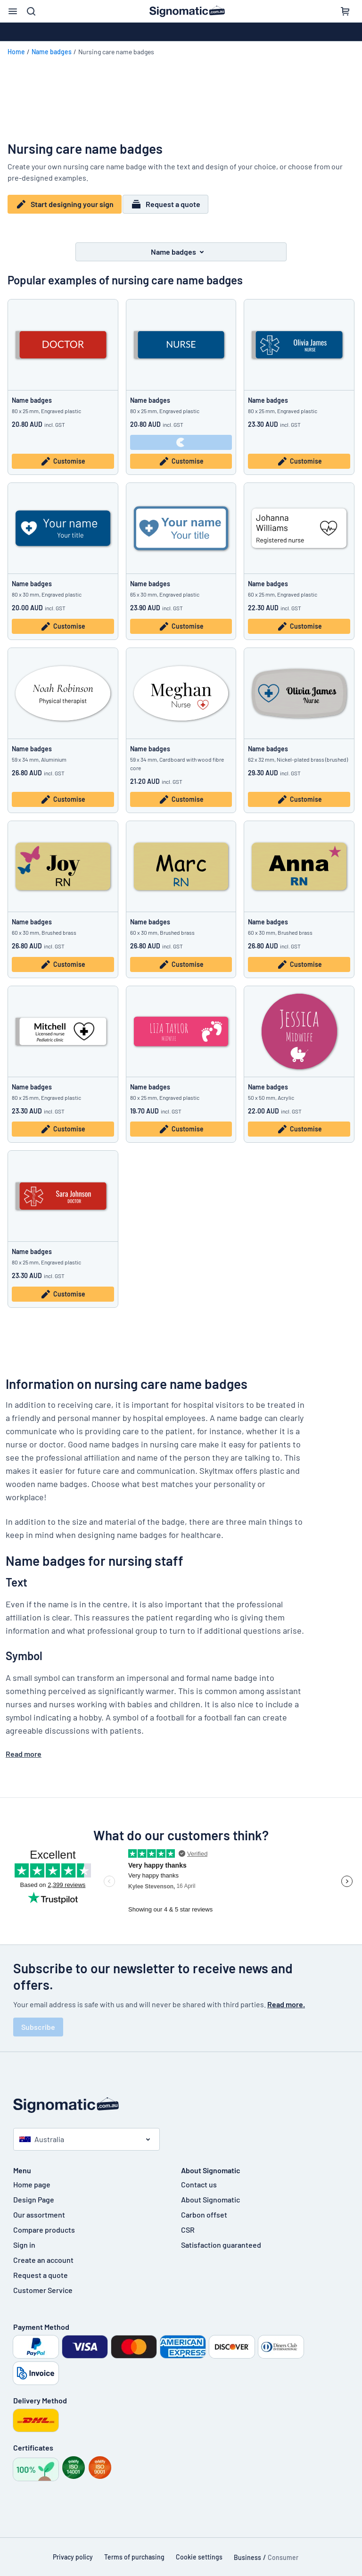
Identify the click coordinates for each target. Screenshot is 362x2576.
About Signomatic (210, 2193)
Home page (31, 2178)
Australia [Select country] (41, 2132)
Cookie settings (199, 2551)
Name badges (52, 52)
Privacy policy (73, 2551)
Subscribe (38, 2020)
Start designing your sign (65, 204)
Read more (23, 1747)
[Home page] (181, 2099)
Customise (62, 455)
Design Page (33, 2193)
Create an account (43, 2253)
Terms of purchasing (134, 2551)
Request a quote (170, 204)
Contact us (199, 2178)
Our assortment (39, 2208)
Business (247, 2551)
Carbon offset (204, 2208)
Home (16, 52)
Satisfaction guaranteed (221, 2238)
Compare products (44, 2223)
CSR (188, 2223)
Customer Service (43, 2283)
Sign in (24, 2238)
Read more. (286, 1998)
